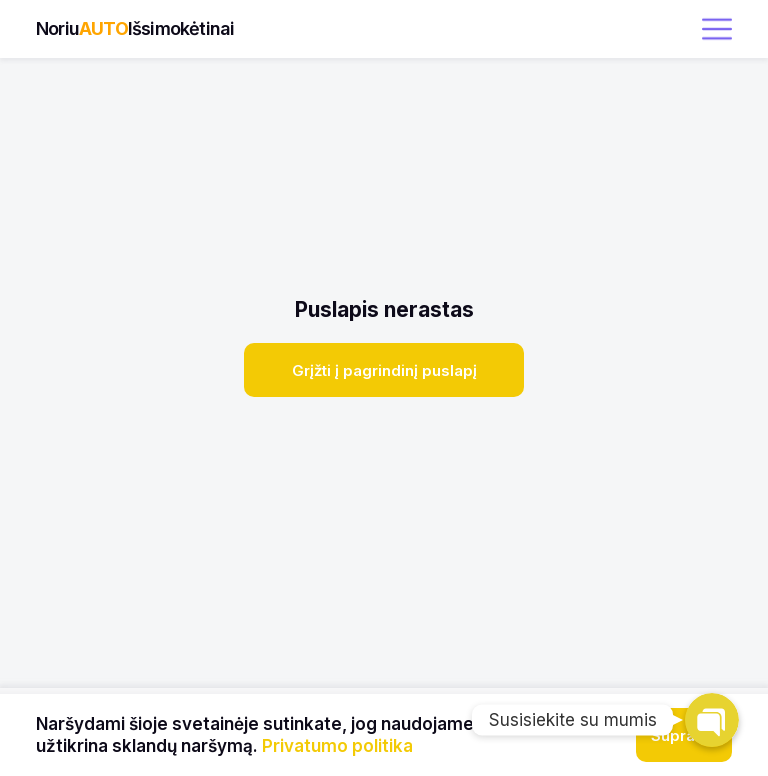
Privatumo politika (337, 746)
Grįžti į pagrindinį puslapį (384, 370)
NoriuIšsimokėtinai (135, 28)
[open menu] (717, 29)
